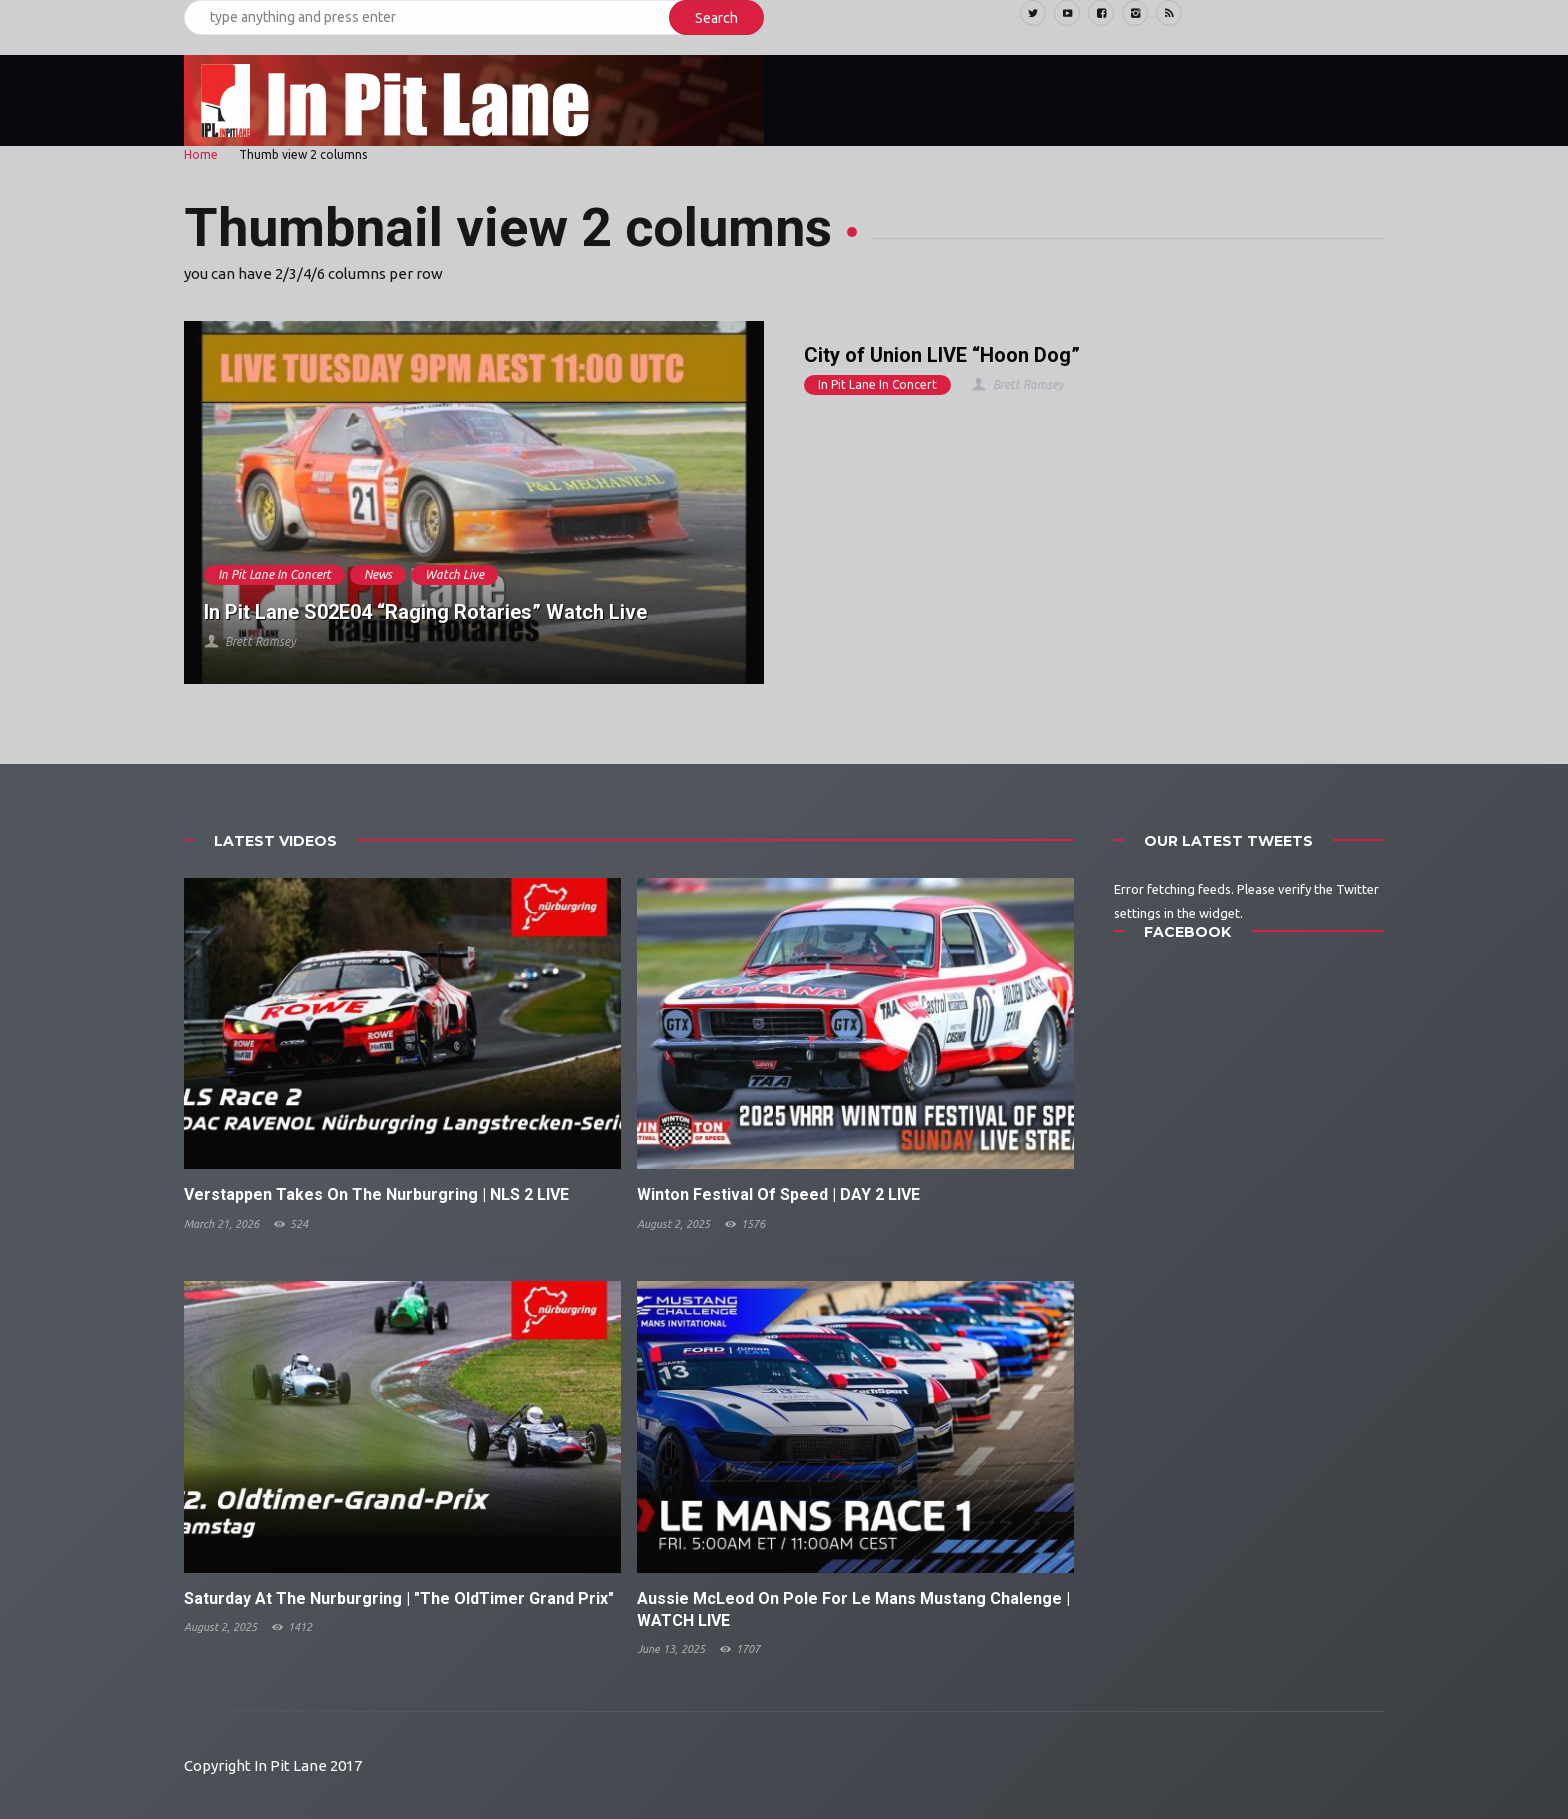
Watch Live (454, 574)
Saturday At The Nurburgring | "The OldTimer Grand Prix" (399, 1598)
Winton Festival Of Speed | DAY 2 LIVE (778, 1194)
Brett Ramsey (250, 641)
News (378, 574)
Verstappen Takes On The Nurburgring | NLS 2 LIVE (376, 1194)
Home (201, 154)
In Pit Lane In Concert (274, 574)
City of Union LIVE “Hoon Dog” (942, 355)
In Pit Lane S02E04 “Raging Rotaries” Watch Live (425, 612)
